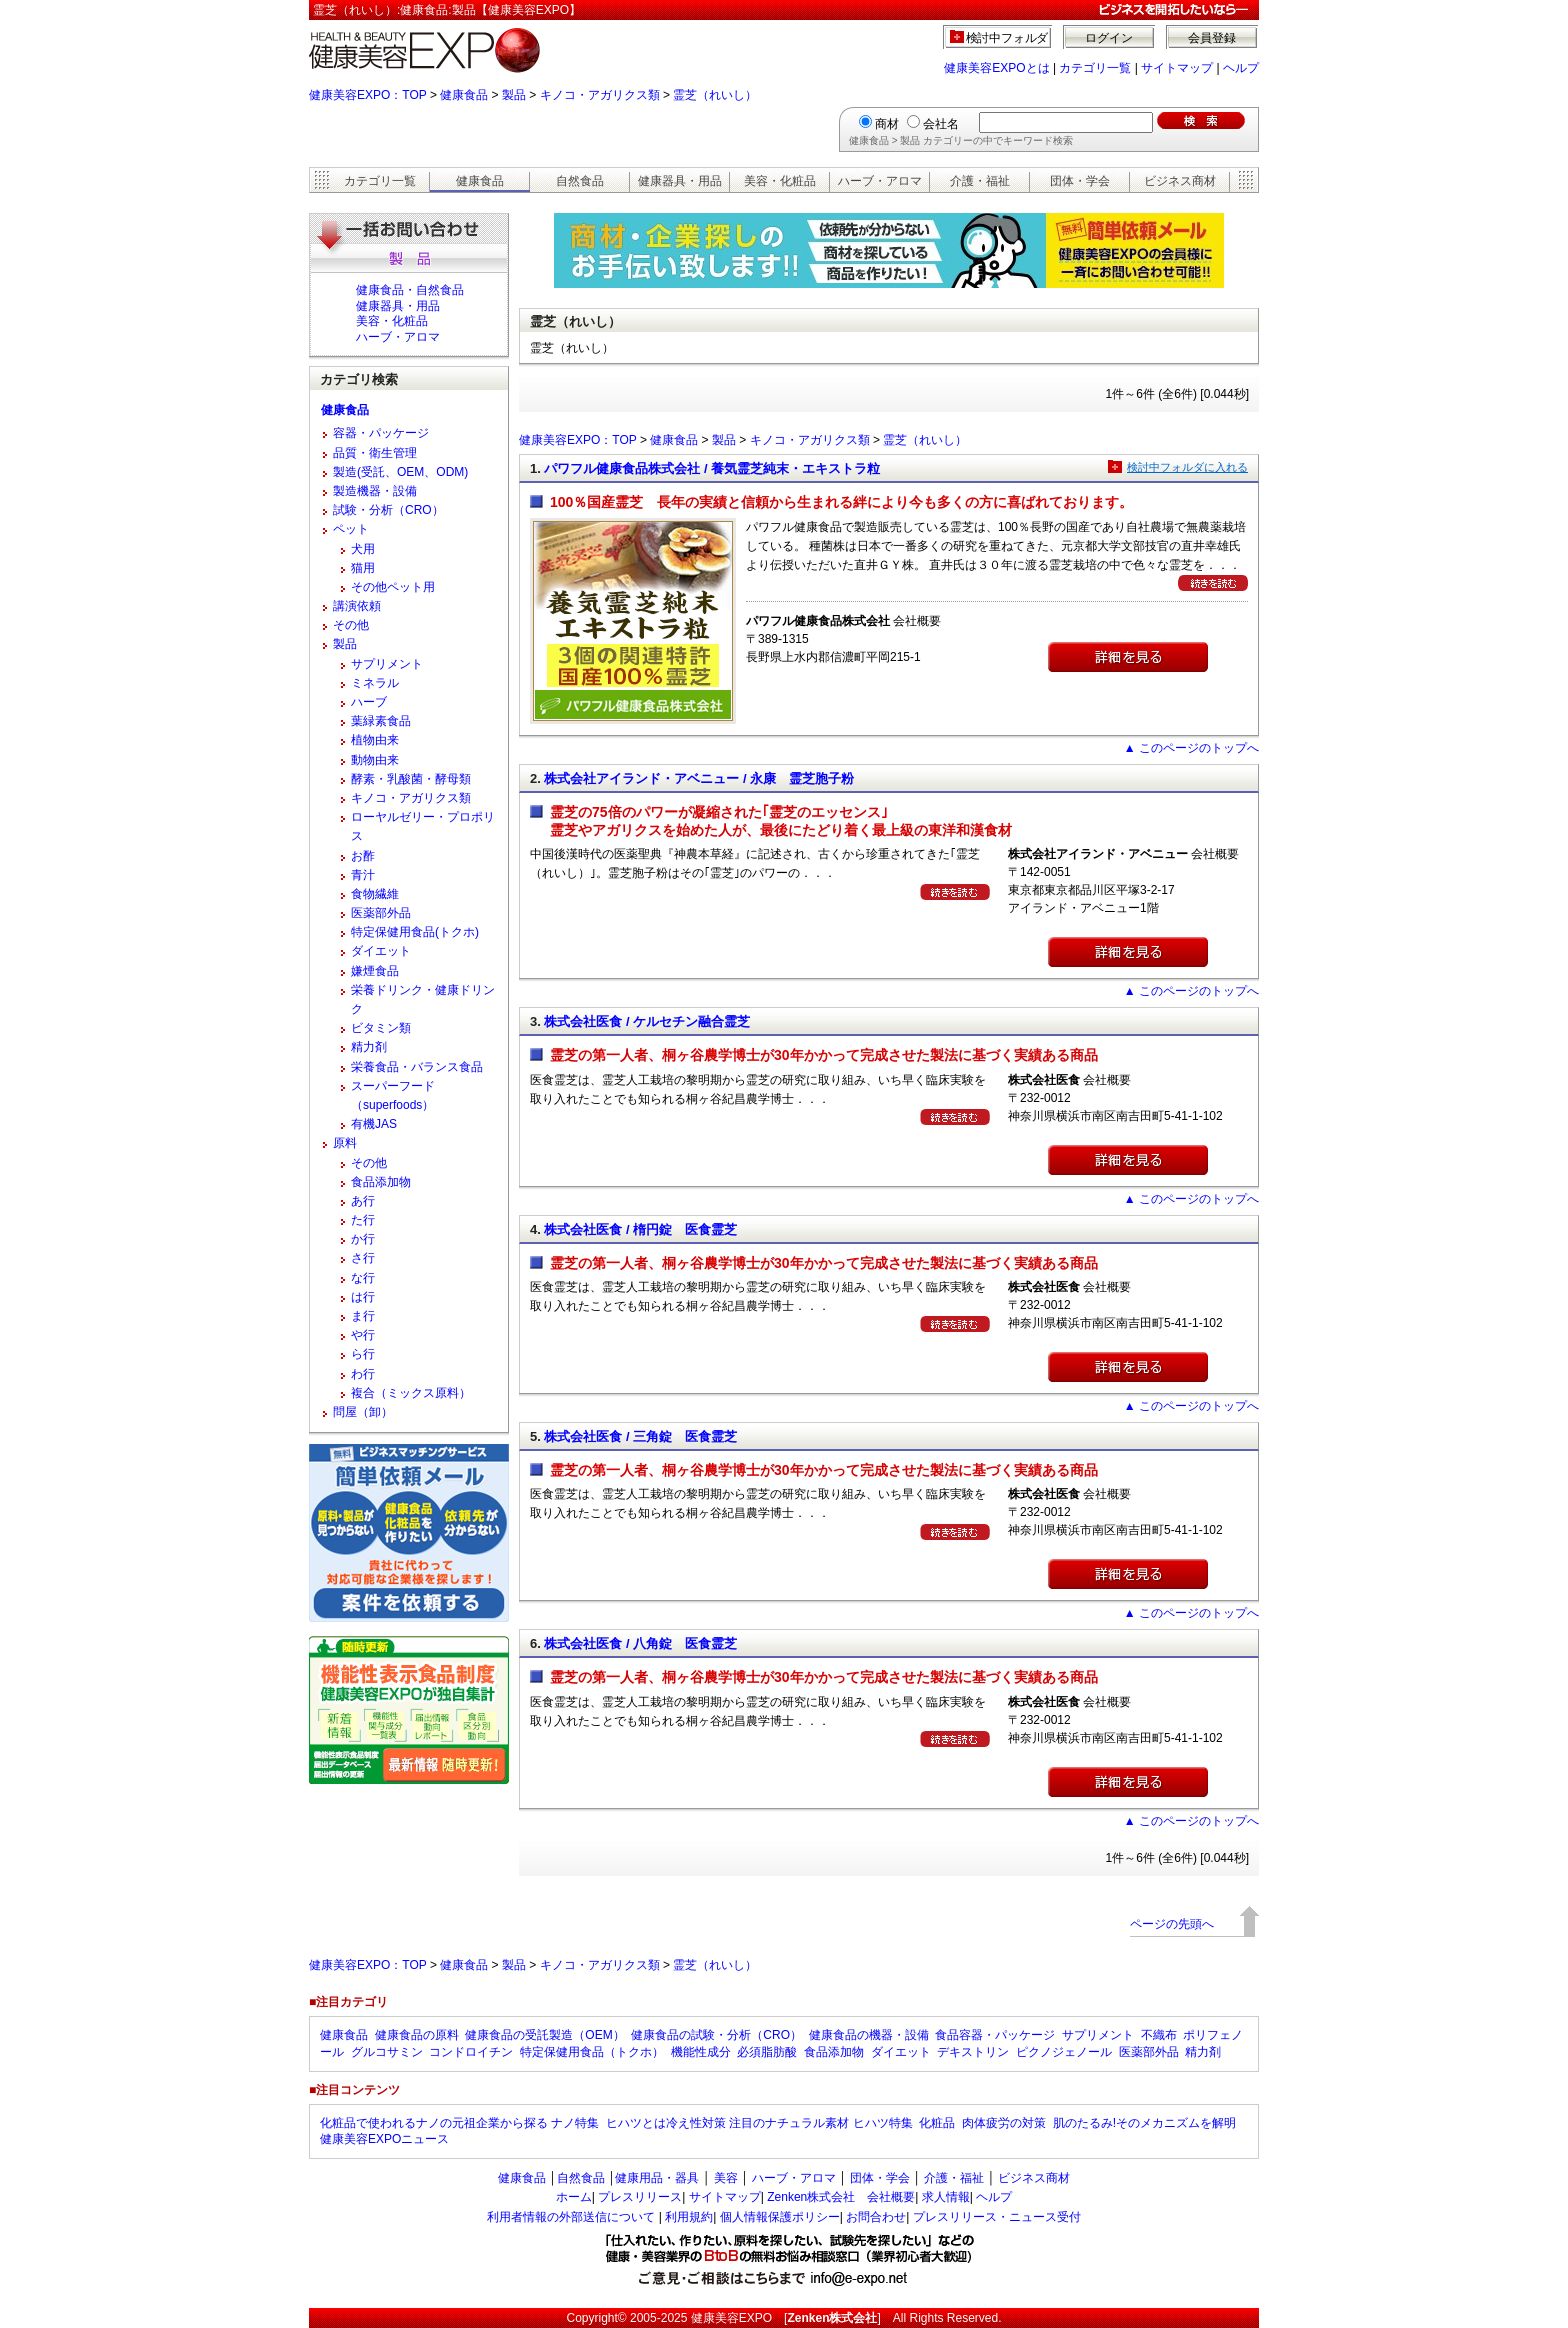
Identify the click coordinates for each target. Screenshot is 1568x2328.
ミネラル (375, 683)
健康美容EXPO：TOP (368, 95)
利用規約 (689, 2217)
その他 (351, 625)
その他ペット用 (393, 587)
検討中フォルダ (1007, 38)
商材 (887, 124)
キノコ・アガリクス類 (600, 95)
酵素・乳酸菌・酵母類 (411, 779)
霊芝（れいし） (715, 95)
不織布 (1159, 2035)
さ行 (363, 1258)
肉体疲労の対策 (1004, 2123)
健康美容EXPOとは (996, 68)
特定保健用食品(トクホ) (415, 932)
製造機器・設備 (375, 491)
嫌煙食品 (375, 971)
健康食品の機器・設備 (869, 2035)
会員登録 (1212, 38)
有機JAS (374, 1124)
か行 (363, 1239)
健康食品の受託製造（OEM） (544, 2035)
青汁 (363, 875)
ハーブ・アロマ (880, 181)
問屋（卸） (363, 1412)
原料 (345, 1143)
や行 (363, 1335)
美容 (726, 2178)
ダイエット (381, 951)
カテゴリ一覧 (1095, 68)
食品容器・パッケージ (995, 2035)
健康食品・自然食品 (410, 290)
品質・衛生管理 (375, 453)
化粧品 (937, 2123)
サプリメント (387, 664)
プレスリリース (640, 2197)
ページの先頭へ (1172, 1924)
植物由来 (375, 740)
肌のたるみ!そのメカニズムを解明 (1144, 2123)
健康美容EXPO (731, 2318)
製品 (514, 95)
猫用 (363, 568)
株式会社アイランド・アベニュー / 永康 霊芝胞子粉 (699, 778)
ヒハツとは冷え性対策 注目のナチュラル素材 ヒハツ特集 (759, 2123)
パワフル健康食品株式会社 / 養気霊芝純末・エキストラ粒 (712, 468)
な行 (363, 1278)
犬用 (363, 549)
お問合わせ (876, 2217)
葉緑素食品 (381, 721)
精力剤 (369, 1047)
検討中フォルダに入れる (1187, 467)
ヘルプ (1241, 68)
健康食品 (464, 95)
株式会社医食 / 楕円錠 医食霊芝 (640, 1229)
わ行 (363, 1374)
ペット (351, 529)
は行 (363, 1297)
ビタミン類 (381, 1028)
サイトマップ (1177, 68)
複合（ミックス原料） (411, 1393)
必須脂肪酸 (767, 2052)
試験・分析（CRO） (388, 510)
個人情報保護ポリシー (780, 2217)
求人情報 (946, 2197)
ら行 (363, 1354)
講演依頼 (357, 606)
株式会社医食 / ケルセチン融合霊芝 (647, 1021)
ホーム (574, 2197)
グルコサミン (387, 2052)
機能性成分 (701, 2052)
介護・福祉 (980, 181)
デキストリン (973, 2052)
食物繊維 (375, 894)
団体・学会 (1080, 181)
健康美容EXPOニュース (384, 2139)
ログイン (1109, 38)
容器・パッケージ (381, 433)
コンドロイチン (471, 2052)
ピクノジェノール (1064, 2052)
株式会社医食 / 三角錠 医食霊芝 (640, 1436)
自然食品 (580, 181)
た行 (363, 1220)
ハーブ (369, 702)
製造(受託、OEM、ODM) (400, 472)
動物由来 (375, 760)
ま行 (363, 1316)
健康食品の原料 (417, 2035)
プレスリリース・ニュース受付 (997, 2217)
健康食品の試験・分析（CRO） (716, 2035)
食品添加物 (381, 1182)
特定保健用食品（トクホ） (592, 2052)
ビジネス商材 (1180, 181)
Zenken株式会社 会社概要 (841, 2197)
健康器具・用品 (680, 181)
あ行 (363, 1201)
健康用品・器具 (657, 2178)
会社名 (941, 124)
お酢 (363, 856)
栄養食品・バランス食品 (417, 1067)
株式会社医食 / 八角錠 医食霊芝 (640, 1643)
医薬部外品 (381, 913)
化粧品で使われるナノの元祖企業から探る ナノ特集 (459, 2123)
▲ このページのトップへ (1191, 748)
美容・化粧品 (780, 181)
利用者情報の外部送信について (571, 2217)
